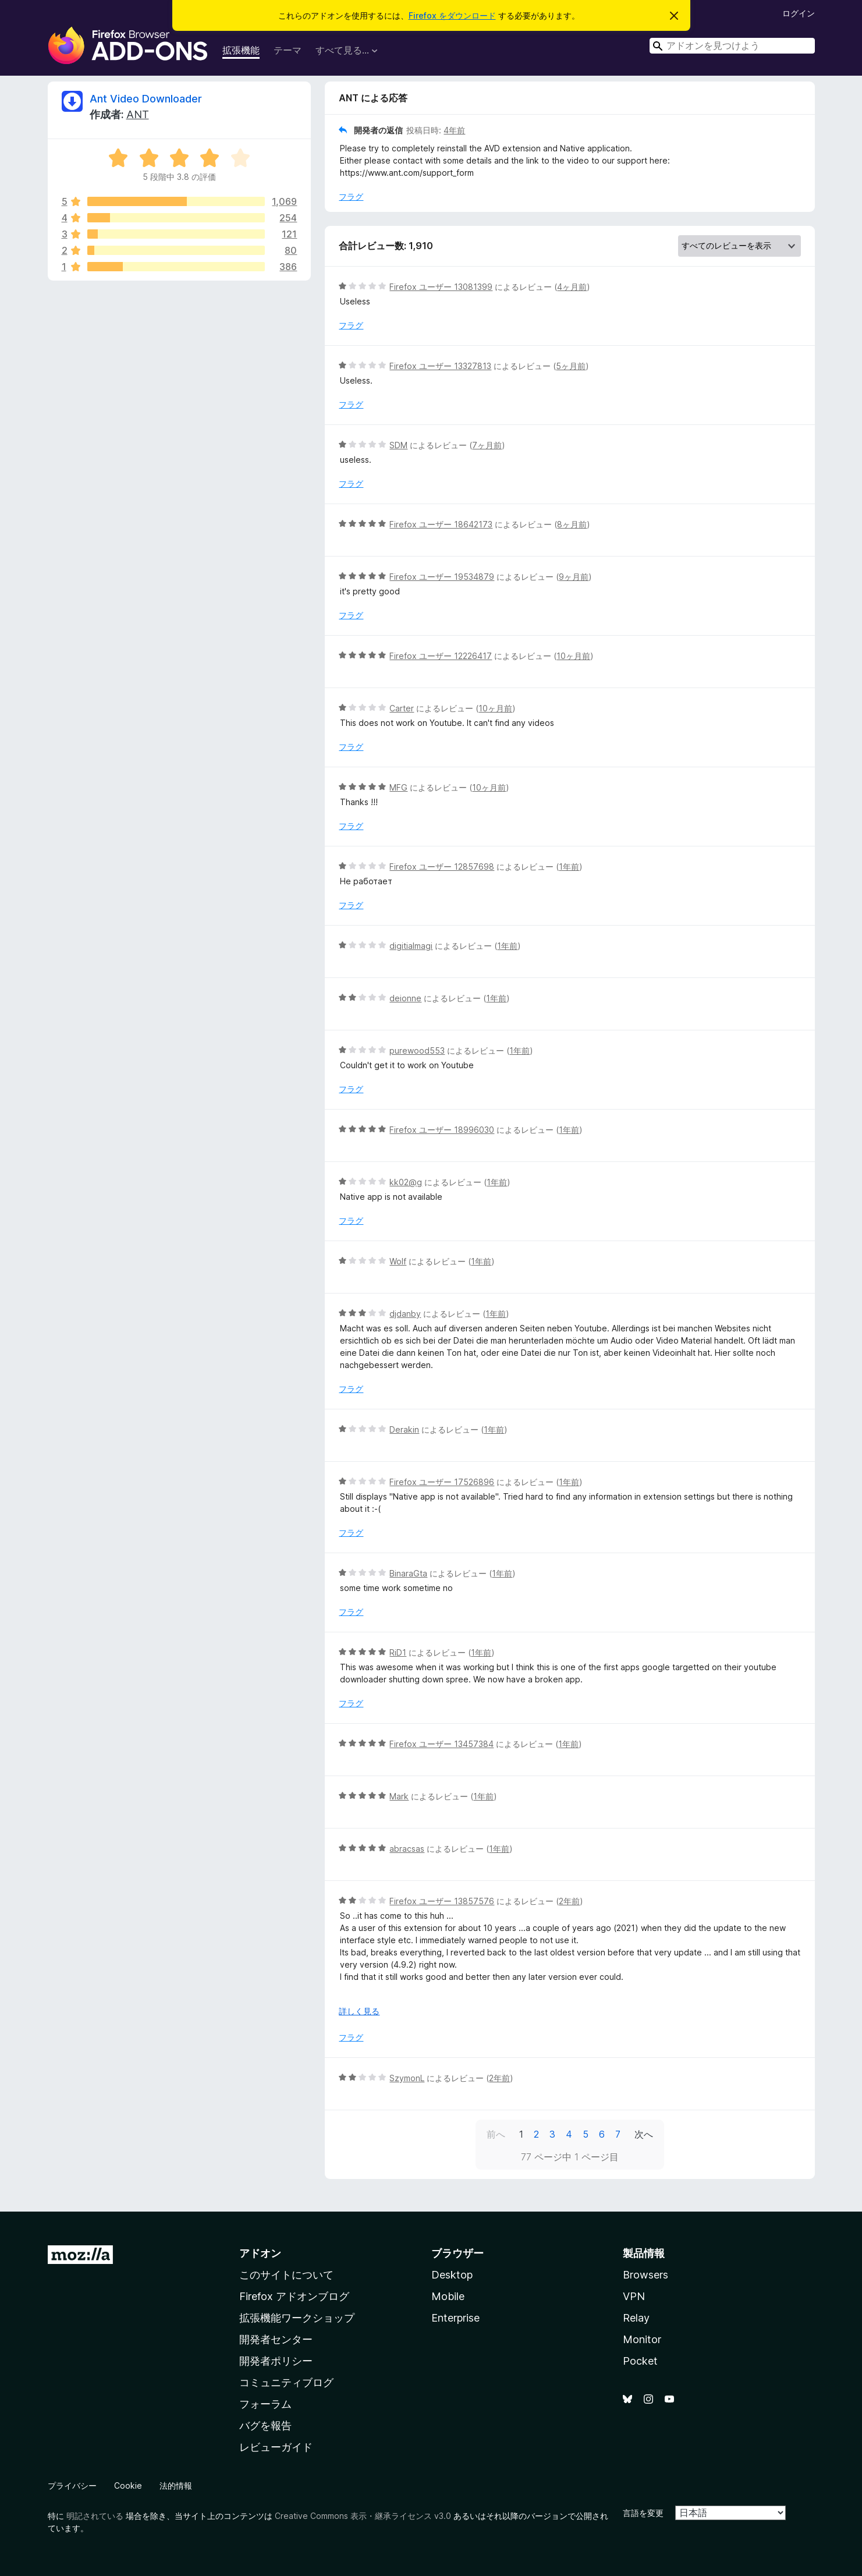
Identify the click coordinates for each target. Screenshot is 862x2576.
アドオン (260, 2253)
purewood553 (417, 1050)
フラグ (351, 196)
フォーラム (265, 2404)
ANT (137, 114)
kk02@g (405, 1182)
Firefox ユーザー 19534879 (441, 577)
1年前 (569, 866)
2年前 (569, 1901)
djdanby (405, 1314)
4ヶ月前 (572, 287)
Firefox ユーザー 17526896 (441, 1482)
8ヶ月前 (572, 524)
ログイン (798, 13)
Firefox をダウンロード (452, 15)
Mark (399, 1796)
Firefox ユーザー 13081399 (440, 287)
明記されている (94, 2516)
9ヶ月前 (573, 577)
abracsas (406, 1849)
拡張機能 (241, 50)
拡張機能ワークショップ (296, 2318)
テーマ (287, 50)
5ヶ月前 (571, 366)
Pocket (640, 2361)
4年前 (454, 130)
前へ (496, 2134)
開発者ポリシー (276, 2361)
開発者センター (276, 2339)
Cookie (128, 2485)
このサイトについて (286, 2275)
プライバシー (72, 2485)
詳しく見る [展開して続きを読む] (359, 2011)
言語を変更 (643, 2513)
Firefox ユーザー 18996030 (441, 1130)
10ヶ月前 (573, 656)
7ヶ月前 (487, 445)
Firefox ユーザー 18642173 (440, 524)
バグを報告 (265, 2425)
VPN (634, 2296)
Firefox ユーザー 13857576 (441, 1901)
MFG (398, 787)
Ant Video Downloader (146, 99)
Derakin (404, 1429)
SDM (398, 445)
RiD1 (397, 1652)
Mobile (447, 2296)
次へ (643, 2134)
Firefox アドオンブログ (294, 2296)
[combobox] (732, 46)
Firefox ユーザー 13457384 (441, 1744)
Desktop (452, 2275)
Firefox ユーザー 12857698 (441, 866)
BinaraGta (408, 1573)
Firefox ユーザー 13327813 (440, 366)
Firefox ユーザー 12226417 (440, 656)
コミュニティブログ (286, 2382)
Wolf (397, 1261)
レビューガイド (276, 2447)
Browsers (645, 2275)
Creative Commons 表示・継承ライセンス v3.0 (363, 2516)
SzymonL (406, 2078)
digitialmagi (410, 946)
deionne (405, 998)
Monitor (642, 2339)
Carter (401, 708)
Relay (636, 2318)
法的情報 (175, 2485)
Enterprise (455, 2318)
